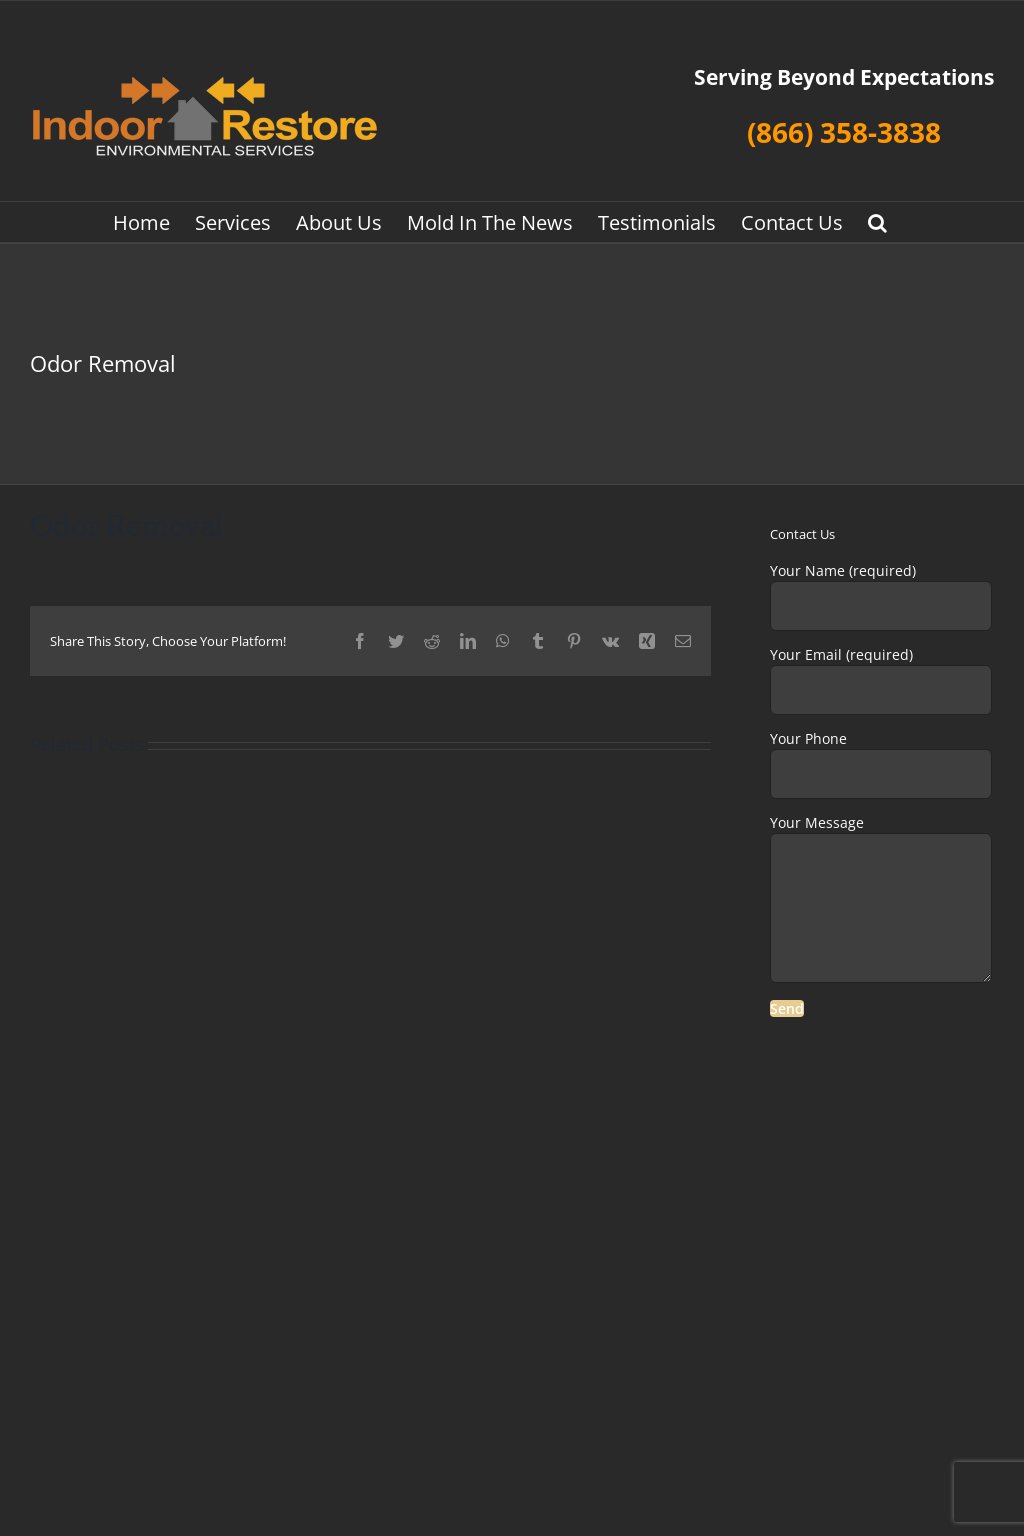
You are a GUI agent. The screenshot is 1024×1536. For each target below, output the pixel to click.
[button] (877, 222)
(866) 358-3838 (844, 132)
